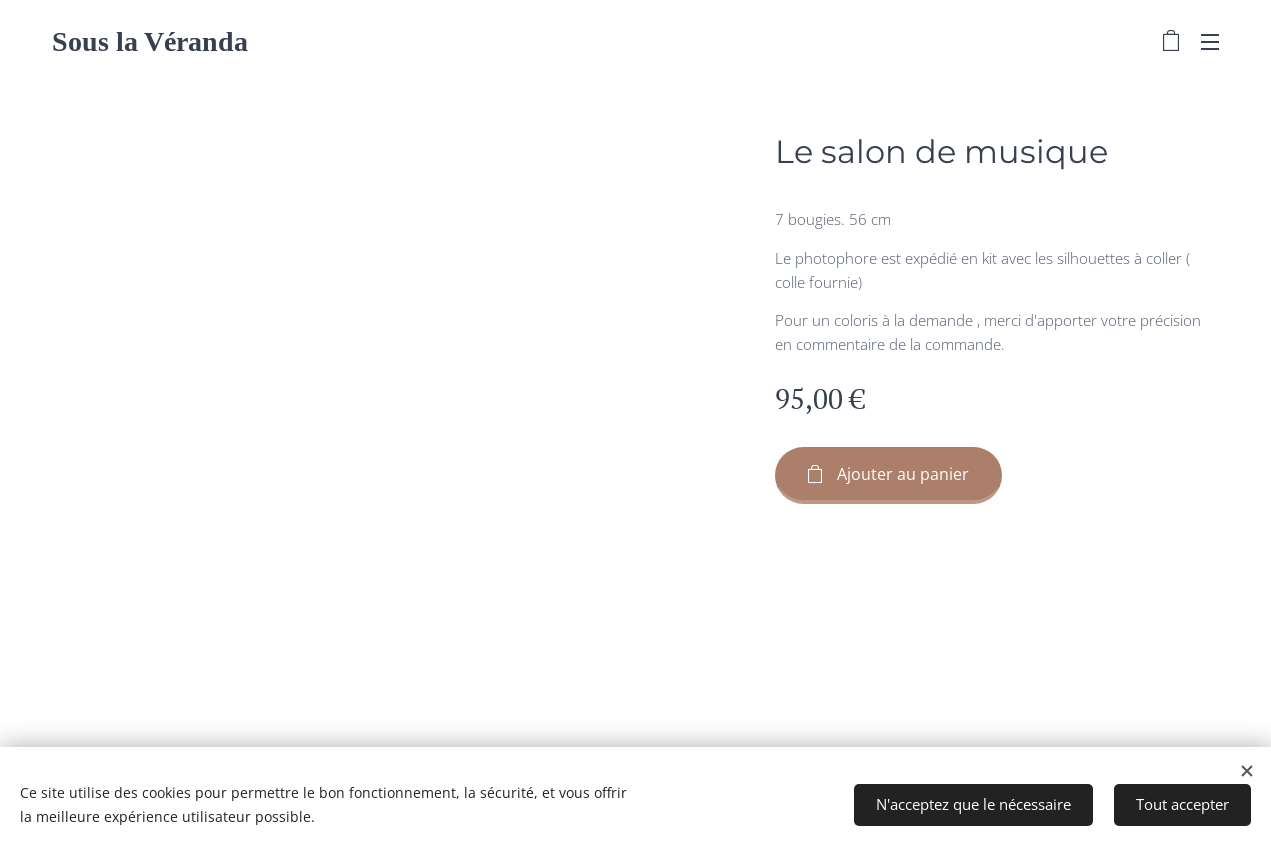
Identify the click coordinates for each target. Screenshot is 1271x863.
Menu (1210, 42)
